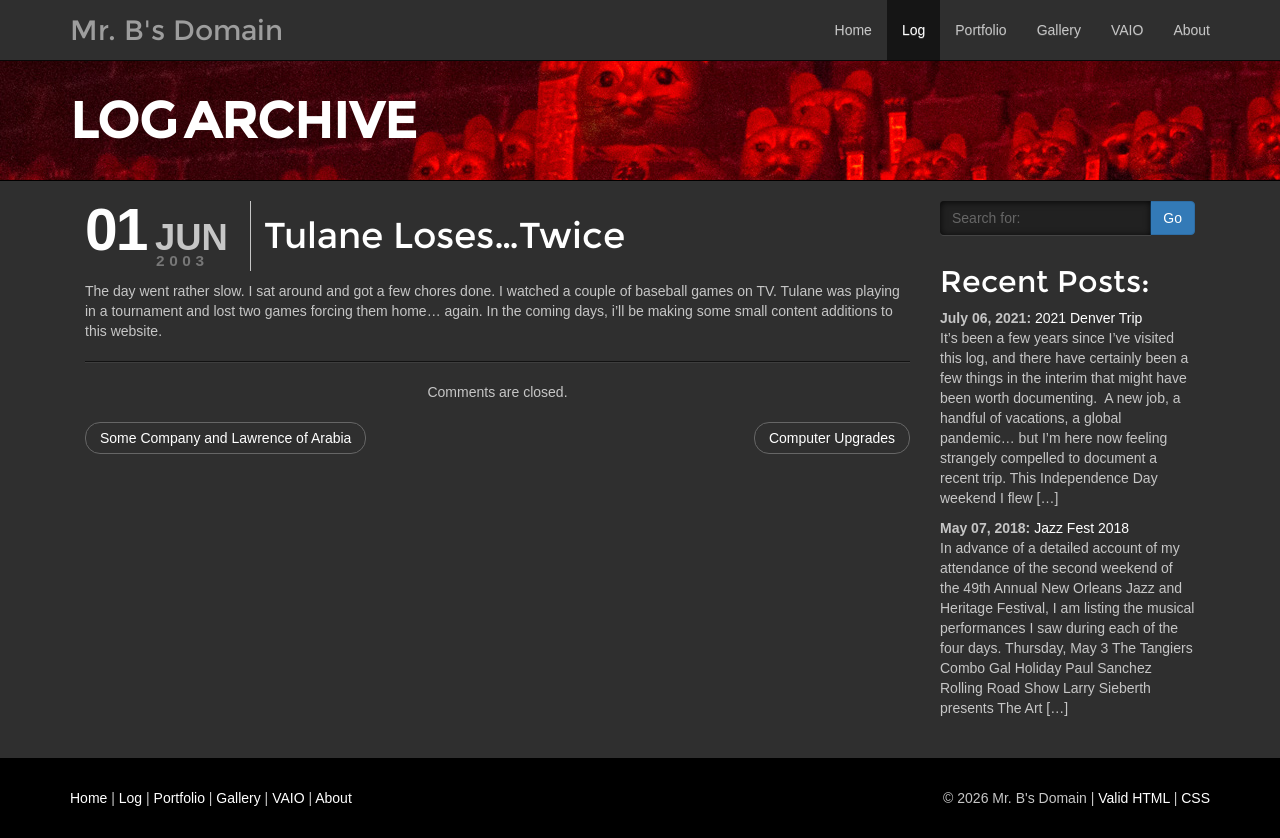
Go (1172, 218)
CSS (1195, 798)
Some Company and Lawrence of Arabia (225, 438)
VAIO (1127, 30)
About (1191, 30)
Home (853, 30)
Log (913, 30)
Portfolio (980, 30)
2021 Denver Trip (1088, 318)
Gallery (1059, 30)
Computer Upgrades (832, 438)
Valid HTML (1134, 798)
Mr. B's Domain (176, 30)
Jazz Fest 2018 (1081, 528)
